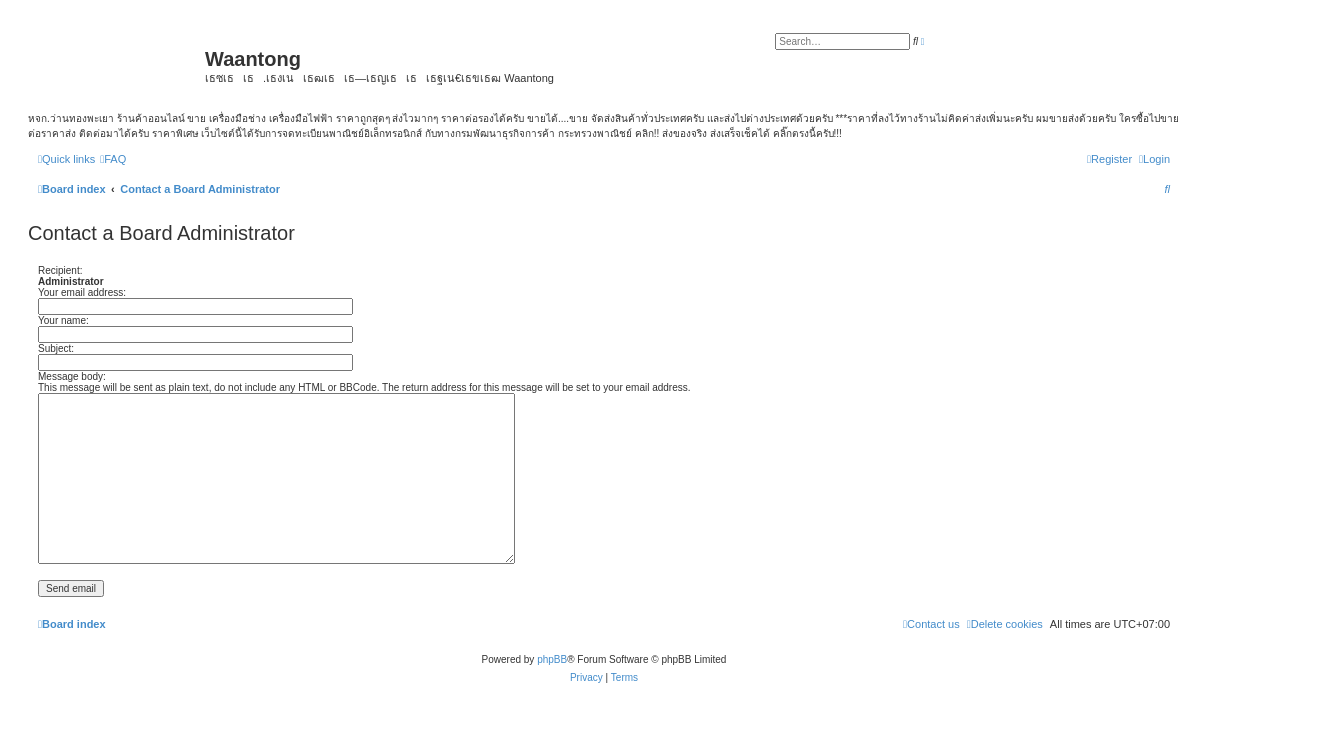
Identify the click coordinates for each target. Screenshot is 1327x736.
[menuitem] (113, 159)
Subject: (56, 348)
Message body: (72, 376)
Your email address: (82, 292)
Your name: (63, 320)
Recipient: (60, 270)
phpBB (552, 659)
